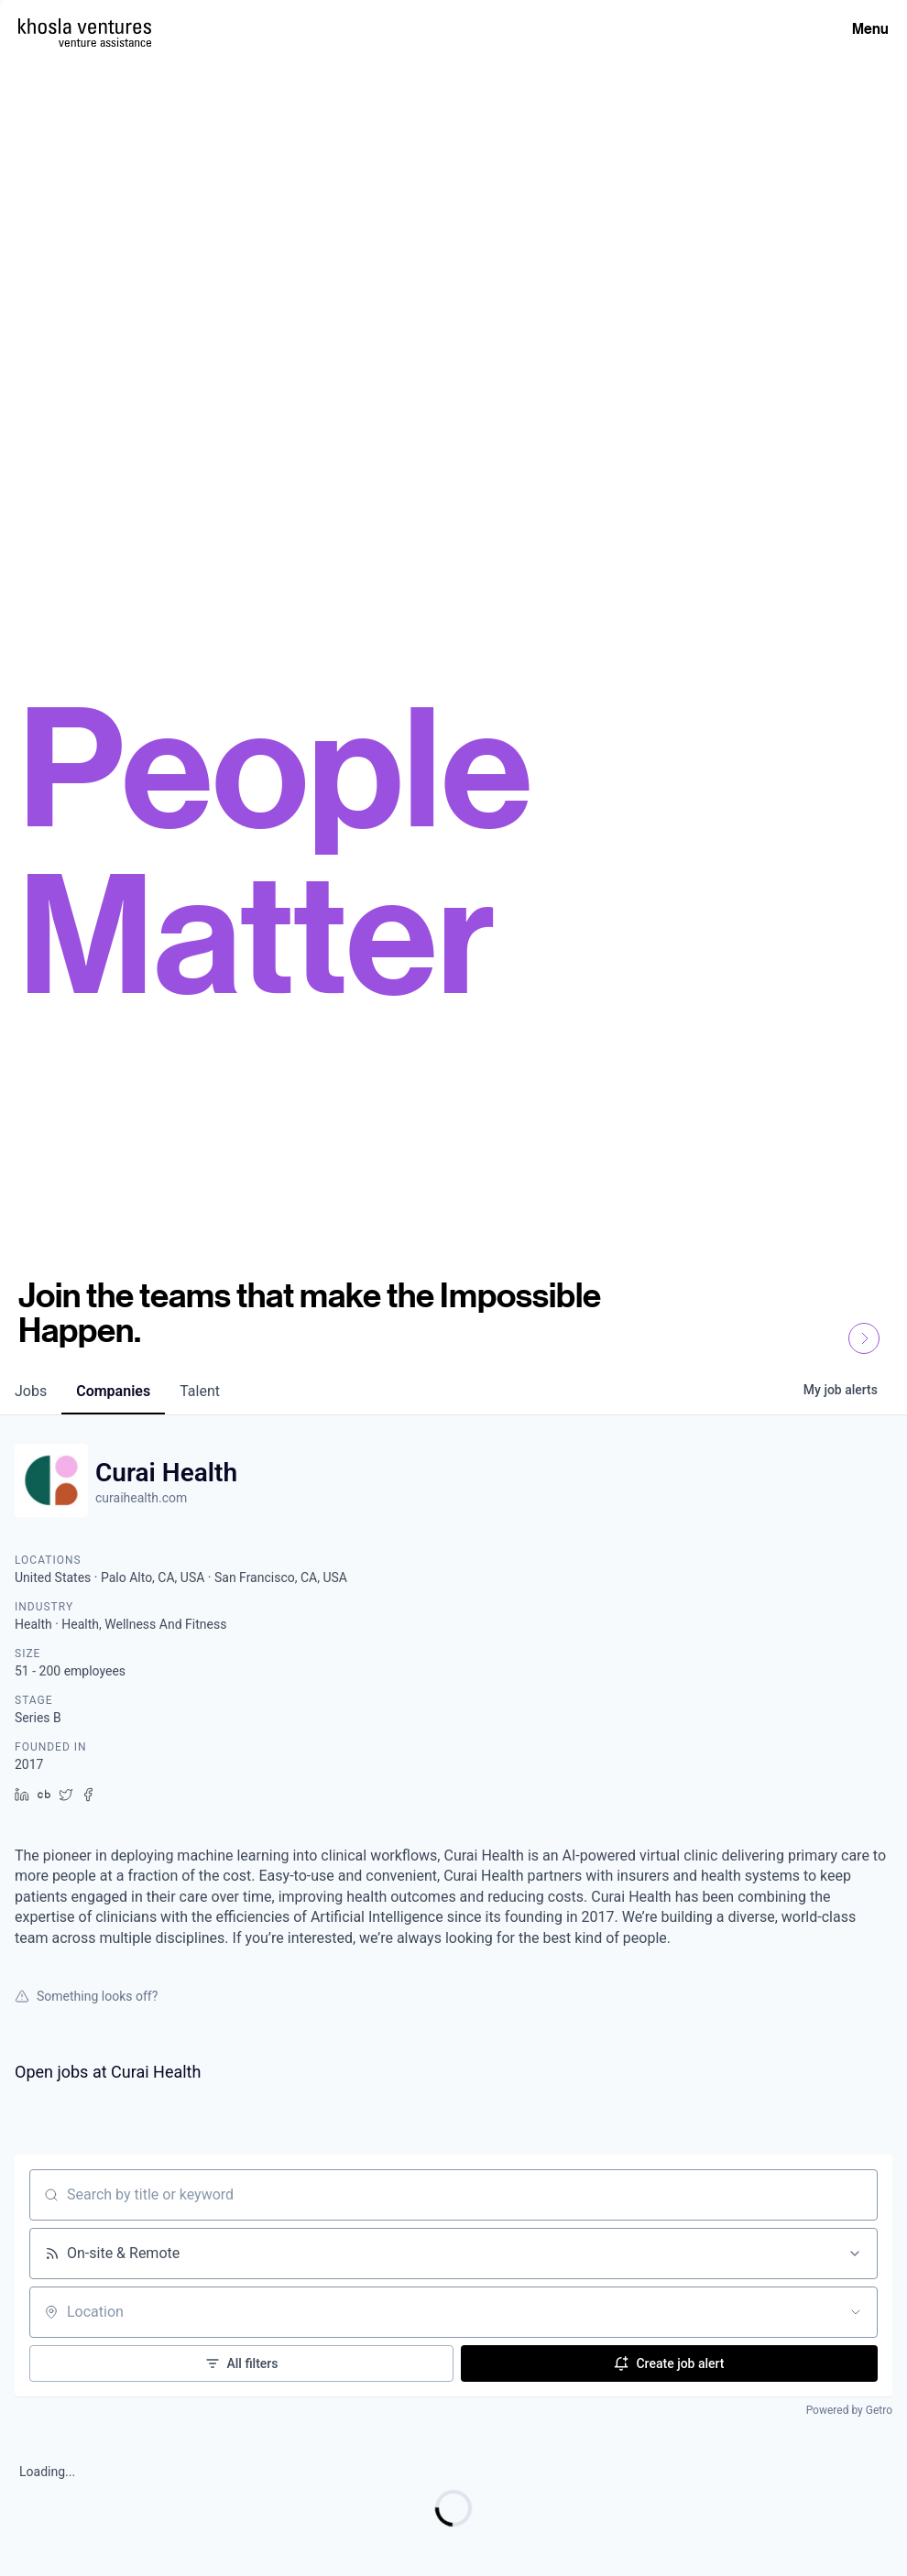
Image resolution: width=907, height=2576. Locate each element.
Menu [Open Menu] (870, 28)
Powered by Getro (849, 2410)
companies (113, 1391)
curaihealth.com (141, 1497)
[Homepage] (84, 26)
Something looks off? (86, 1996)
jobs (31, 1391)
